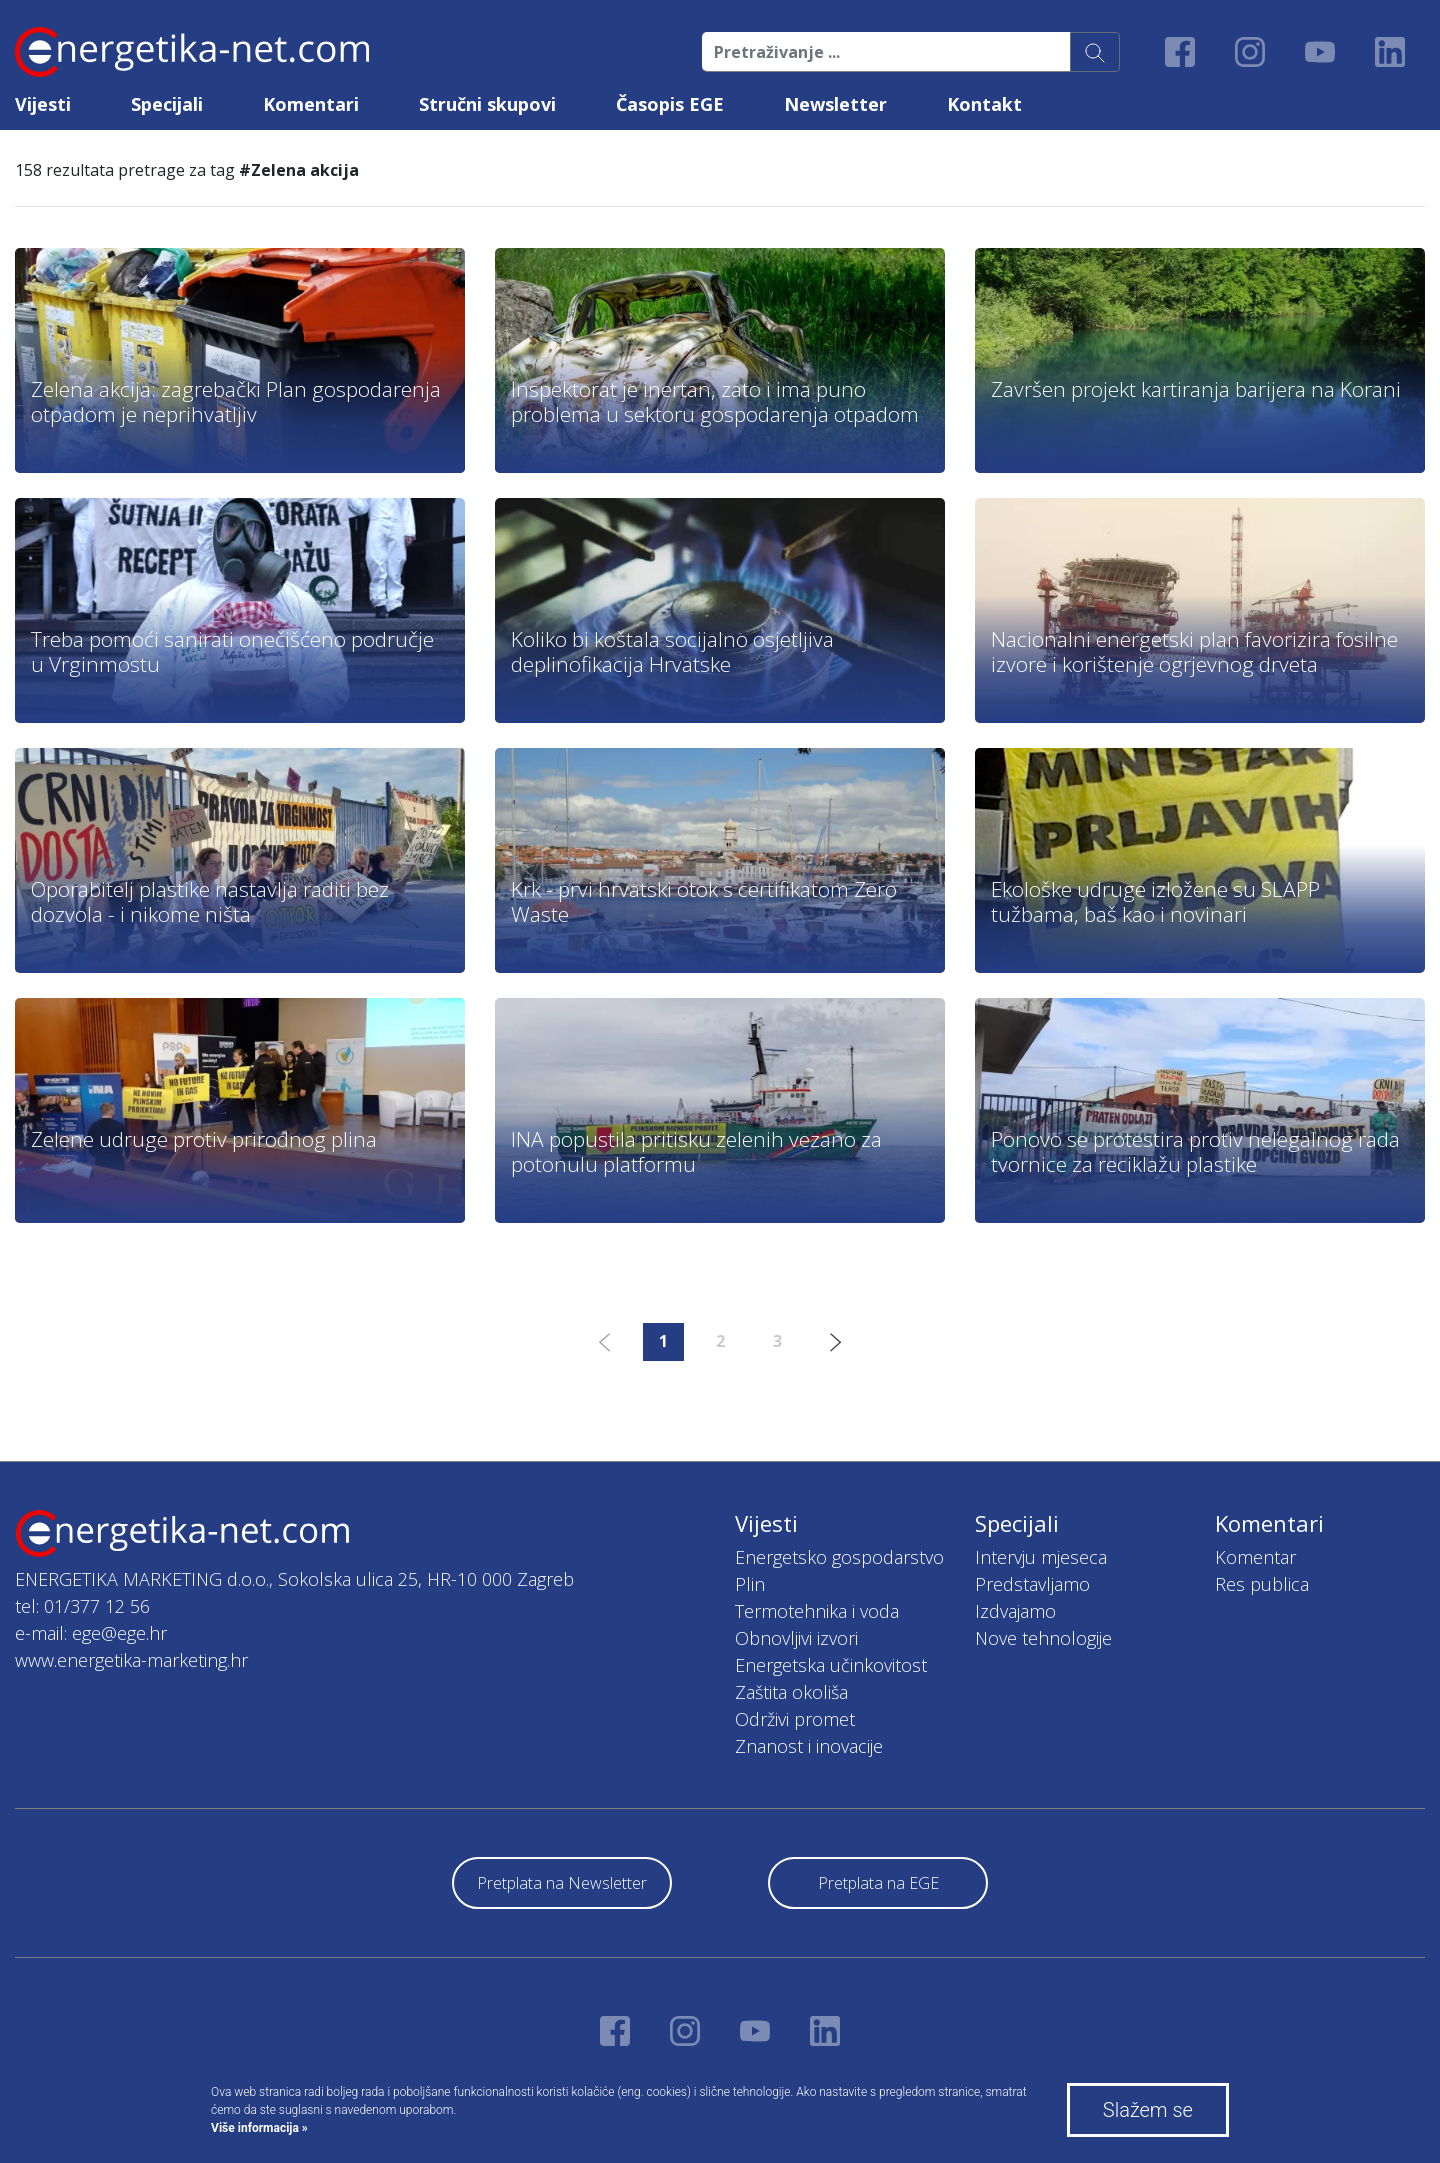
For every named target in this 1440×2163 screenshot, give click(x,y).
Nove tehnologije (1043, 1638)
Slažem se (1148, 2110)
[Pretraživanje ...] (886, 52)
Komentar (1255, 1557)
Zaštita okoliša (791, 1692)
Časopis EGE (670, 104)
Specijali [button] (167, 104)
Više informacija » (259, 2128)
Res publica (1262, 1584)
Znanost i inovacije (809, 1746)
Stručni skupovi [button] (487, 104)
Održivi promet (795, 1719)
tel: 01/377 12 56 (82, 1606)
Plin (750, 1584)
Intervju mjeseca (1041, 1557)
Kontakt (984, 104)
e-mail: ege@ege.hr (91, 1633)
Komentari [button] (311, 104)
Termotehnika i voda (817, 1611)
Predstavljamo (1032, 1584)
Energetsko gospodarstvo (839, 1557)
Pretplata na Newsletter (562, 1883)
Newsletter (835, 104)
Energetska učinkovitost (831, 1665)
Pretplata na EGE (878, 1883)
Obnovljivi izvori (796, 1638)
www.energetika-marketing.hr (131, 1660)
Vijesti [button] (43, 104)
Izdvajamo (1015, 1611)
